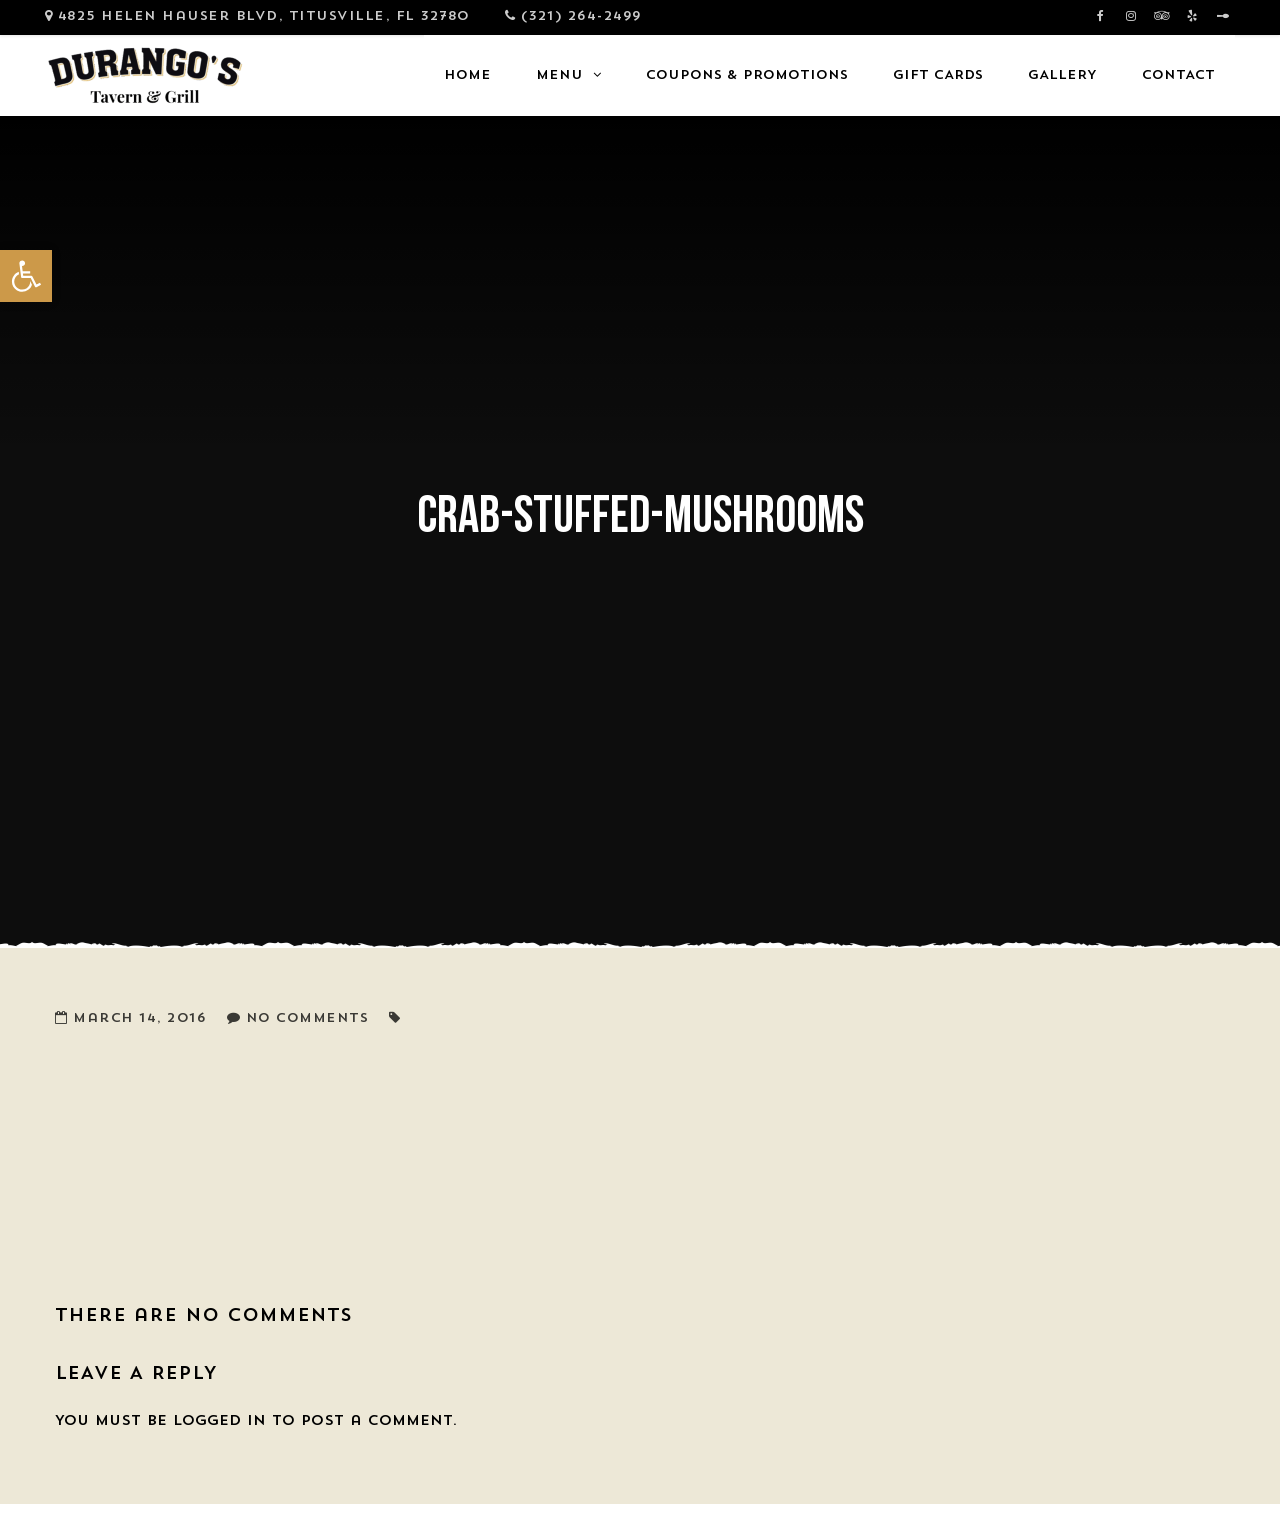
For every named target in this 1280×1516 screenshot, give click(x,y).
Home (467, 75)
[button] (26, 276)
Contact (1178, 75)
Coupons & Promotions (747, 75)
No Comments (307, 1018)
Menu (559, 75)
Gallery (1062, 75)
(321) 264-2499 (581, 16)
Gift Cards (938, 75)
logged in (219, 1421)
